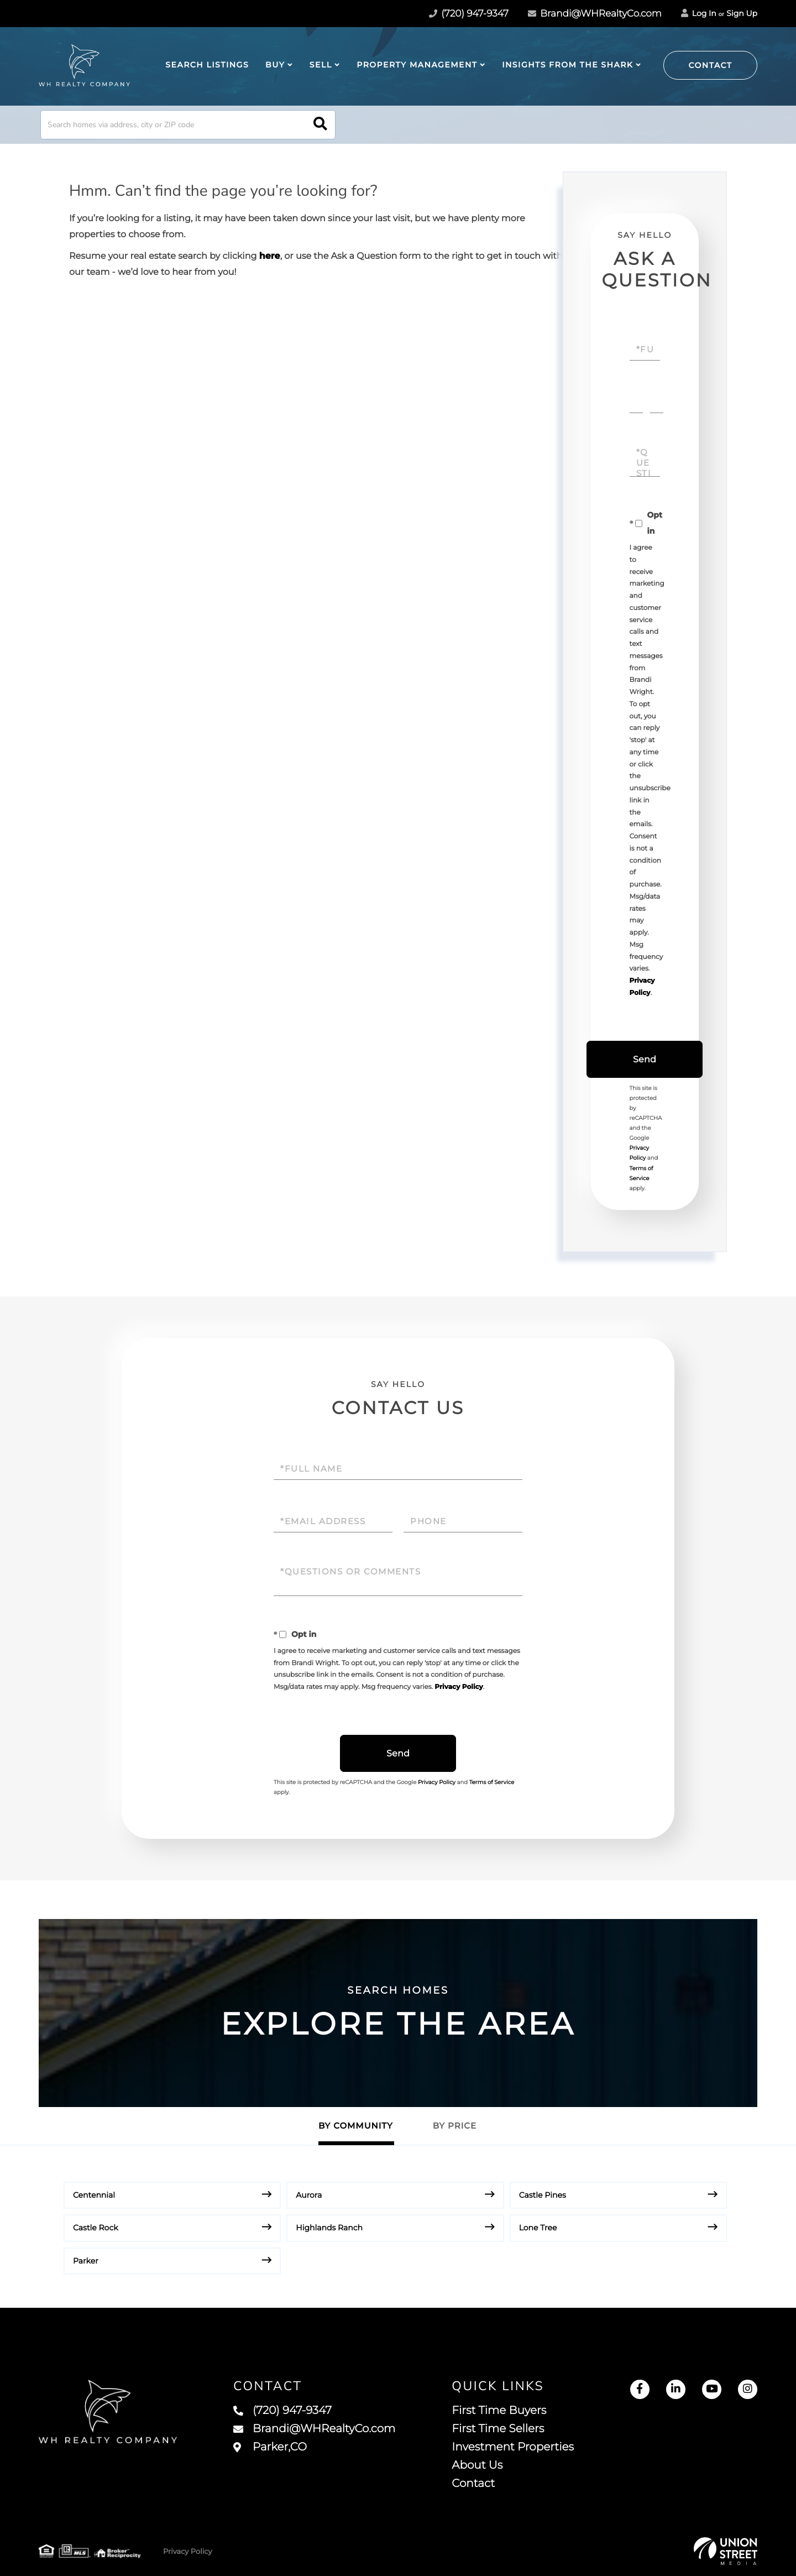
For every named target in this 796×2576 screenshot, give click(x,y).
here (269, 256)
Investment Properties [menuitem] (513, 2447)
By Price (454, 2125)
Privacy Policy (458, 1687)
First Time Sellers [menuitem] (498, 2429)
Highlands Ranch (329, 2228)
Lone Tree (538, 2228)
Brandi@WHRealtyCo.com (595, 13)
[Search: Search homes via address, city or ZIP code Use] (188, 124)
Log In (698, 13)
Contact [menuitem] (473, 2483)
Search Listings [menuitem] (207, 65)
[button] (320, 124)
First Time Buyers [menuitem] (499, 2410)
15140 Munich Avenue (237, 2448)
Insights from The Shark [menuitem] (567, 65)
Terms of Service (492, 1782)
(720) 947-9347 (282, 2410)
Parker (85, 2261)
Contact (710, 65)
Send (644, 1059)
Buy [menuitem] (275, 65)
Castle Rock (95, 2228)
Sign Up (741, 13)
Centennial (94, 2195)
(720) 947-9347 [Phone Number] (469, 13)
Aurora (309, 2195)
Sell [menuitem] (321, 65)
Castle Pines (542, 2195)
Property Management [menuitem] (417, 65)
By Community (355, 2125)
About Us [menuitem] (477, 2465)
